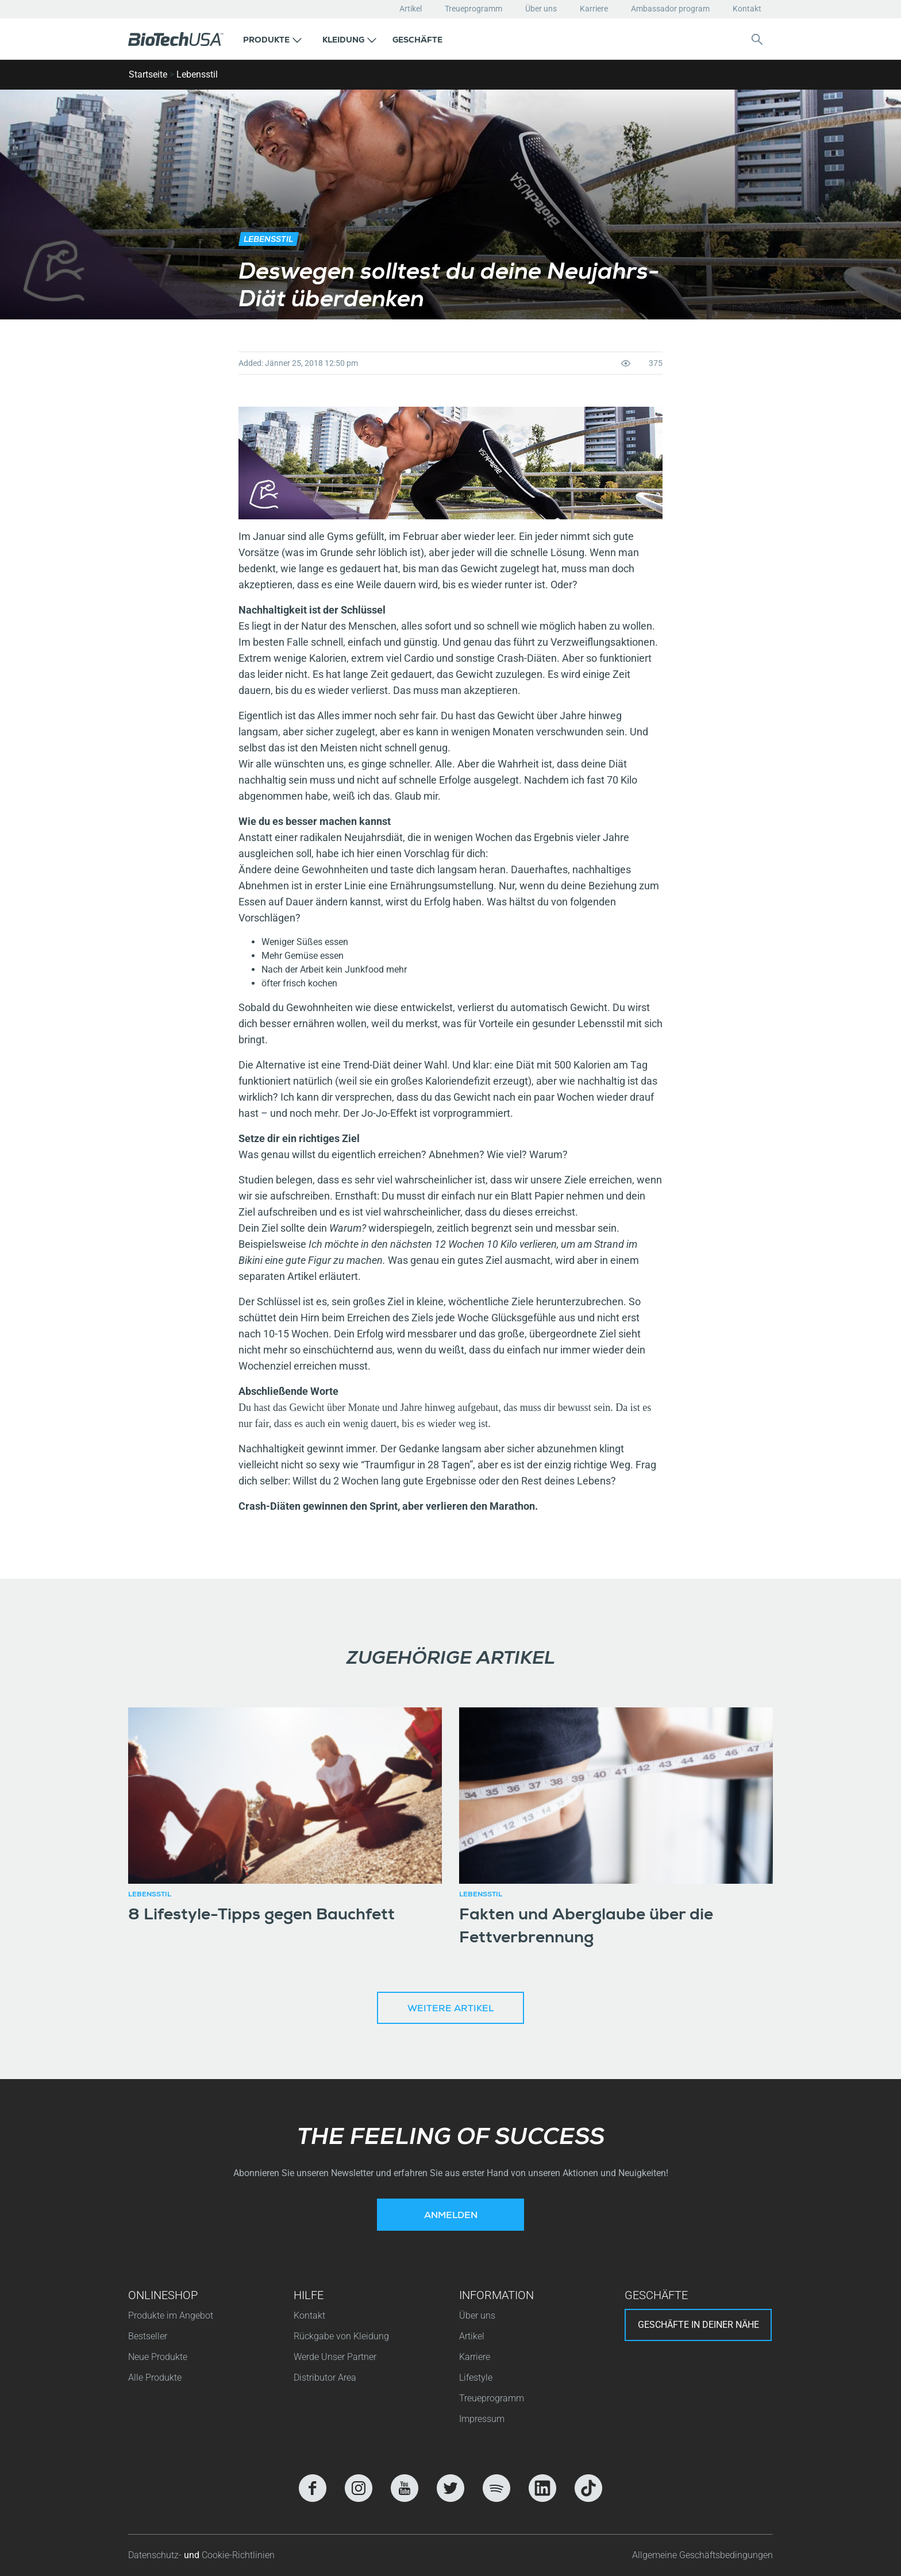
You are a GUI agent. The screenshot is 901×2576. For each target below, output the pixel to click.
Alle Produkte (155, 2377)
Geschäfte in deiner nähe (698, 2324)
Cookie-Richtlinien (238, 2555)
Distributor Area (325, 2377)
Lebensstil (197, 74)
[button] (272, 39)
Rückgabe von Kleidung (341, 2336)
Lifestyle (475, 2377)
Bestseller (147, 2336)
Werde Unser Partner (335, 2356)
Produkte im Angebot (170, 2315)
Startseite (148, 74)
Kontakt (747, 8)
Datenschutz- (156, 2555)
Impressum (482, 2418)
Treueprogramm (473, 8)
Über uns (541, 8)
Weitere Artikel (450, 2009)
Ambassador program (670, 8)
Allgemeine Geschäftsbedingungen (702, 2555)
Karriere (594, 8)
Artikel (410, 8)
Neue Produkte (157, 2356)
